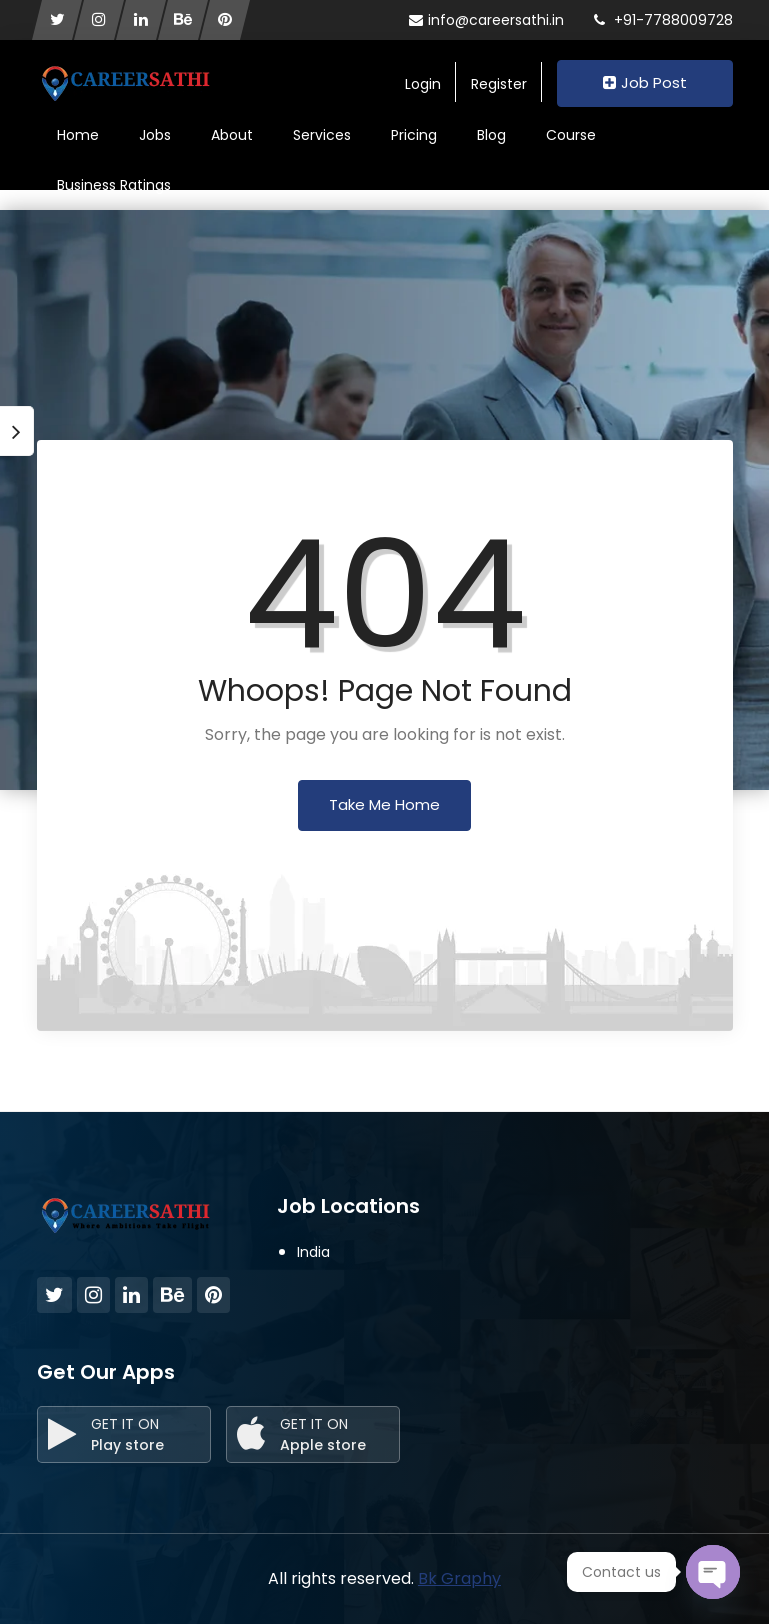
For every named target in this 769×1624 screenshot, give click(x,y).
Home (78, 135)
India (313, 1252)
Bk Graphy (459, 1578)
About (232, 135)
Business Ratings (114, 185)
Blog (491, 135)
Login (423, 84)
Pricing (414, 135)
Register (499, 84)
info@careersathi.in (486, 20)
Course (571, 135)
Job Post (645, 82)
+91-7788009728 (663, 20)
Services (322, 135)
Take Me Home (384, 804)
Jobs (155, 135)
